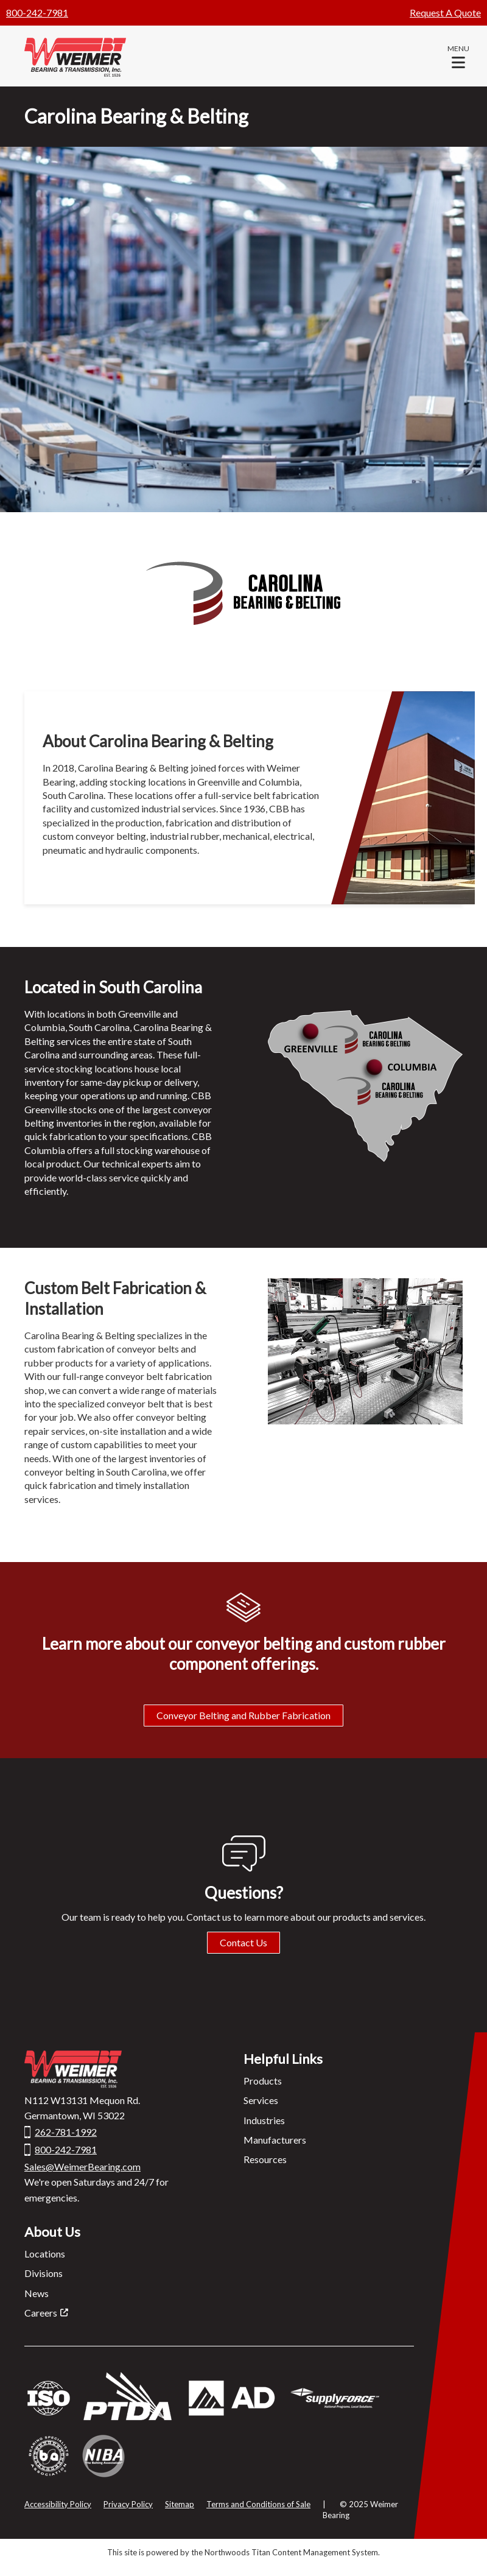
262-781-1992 (66, 2132)
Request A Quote (445, 12)
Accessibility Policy (57, 2504)
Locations (44, 2253)
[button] (458, 56)
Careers (40, 2312)
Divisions (43, 2273)
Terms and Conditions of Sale (258, 2504)
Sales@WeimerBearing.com (82, 2166)
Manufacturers (275, 2139)
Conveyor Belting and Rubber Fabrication (243, 1715)
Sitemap (179, 2504)
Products (263, 2080)
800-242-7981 (37, 12)
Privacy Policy (128, 2504)
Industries (264, 2120)
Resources (265, 2159)
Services (261, 2100)
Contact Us (243, 1942)
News (36, 2293)
